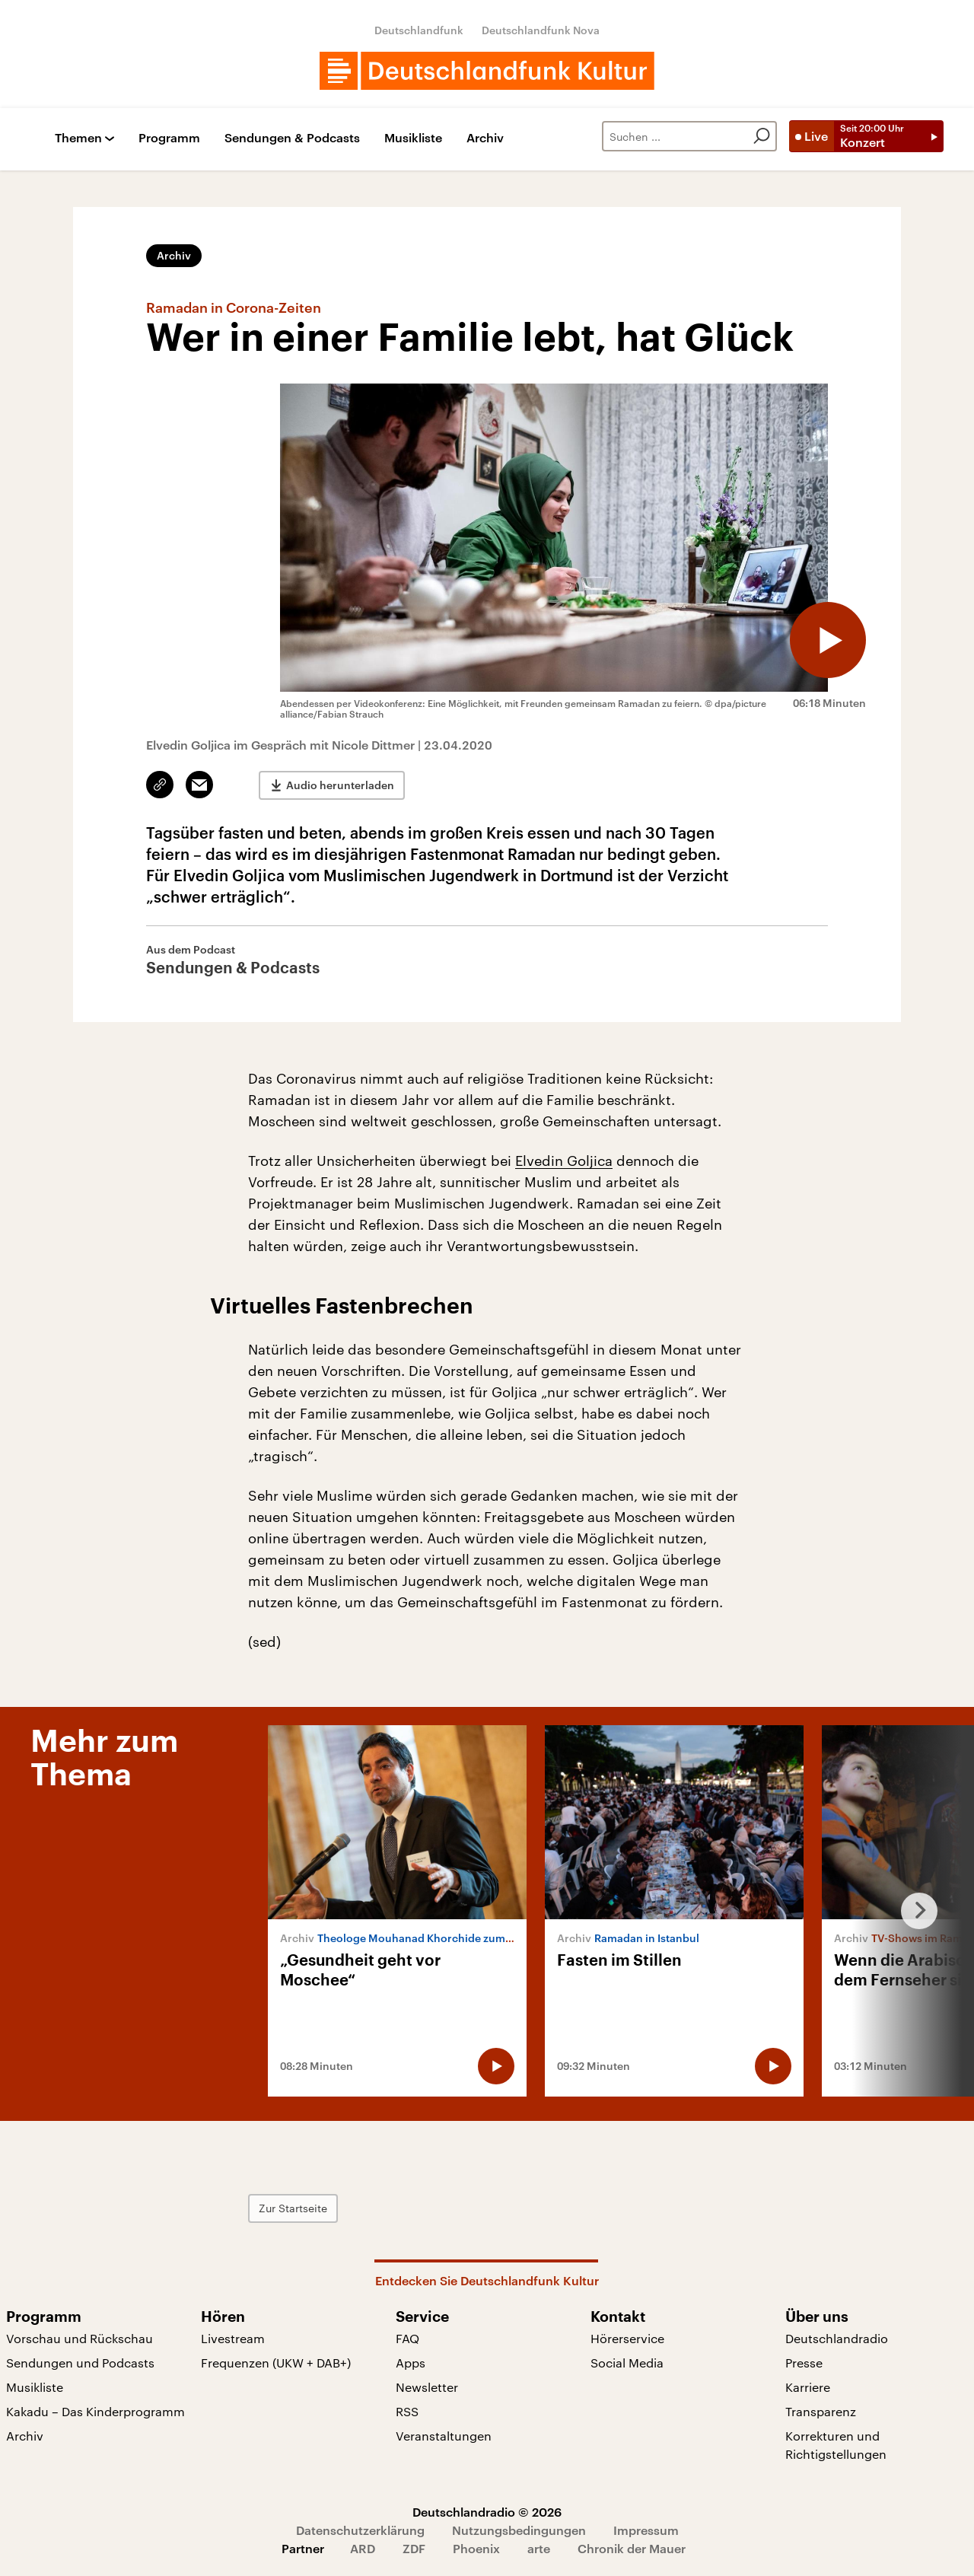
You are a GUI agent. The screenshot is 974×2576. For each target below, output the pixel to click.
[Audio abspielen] (828, 640)
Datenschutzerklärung (360, 2530)
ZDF (414, 2548)
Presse (804, 2362)
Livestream (233, 2338)
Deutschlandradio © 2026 (487, 2511)
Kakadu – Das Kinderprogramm (95, 2411)
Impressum (646, 2530)
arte (538, 2548)
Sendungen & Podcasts (292, 138)
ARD (362, 2548)
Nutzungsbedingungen (519, 2530)
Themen (78, 138)
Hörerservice (627, 2338)
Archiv (485, 138)
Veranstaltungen (444, 2435)
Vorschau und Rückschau (79, 2338)
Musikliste (413, 138)
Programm (169, 138)
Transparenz (820, 2411)
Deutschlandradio (836, 2338)
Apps (410, 2362)
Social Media (627, 2362)
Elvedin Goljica (564, 1160)
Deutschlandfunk (418, 30)
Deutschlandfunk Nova (541, 30)
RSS (407, 2411)
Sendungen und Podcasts (80, 2362)
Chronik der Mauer (632, 2548)
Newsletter (427, 2387)
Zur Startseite (293, 2208)
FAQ (407, 2338)
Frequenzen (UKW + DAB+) (276, 2362)
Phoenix (476, 2548)
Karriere (807, 2387)
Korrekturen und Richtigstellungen (835, 2444)
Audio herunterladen (340, 785)
